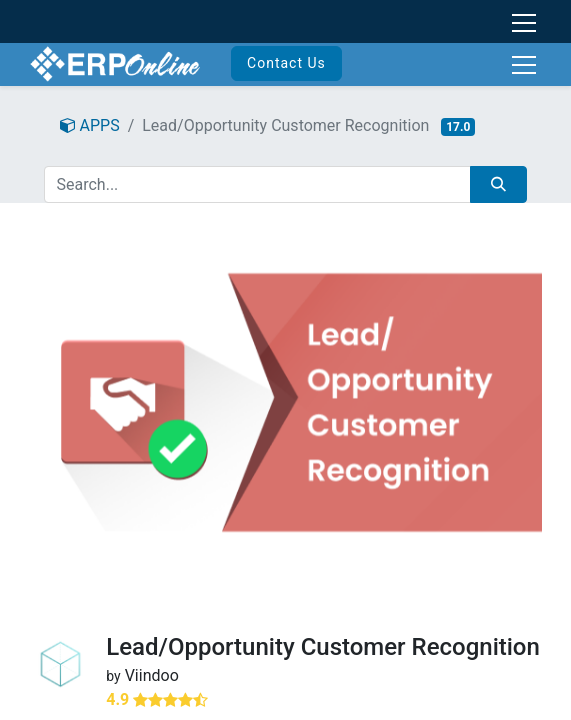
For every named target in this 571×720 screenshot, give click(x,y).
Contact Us (286, 63)
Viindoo (152, 675)
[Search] (498, 184)
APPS (90, 125)
